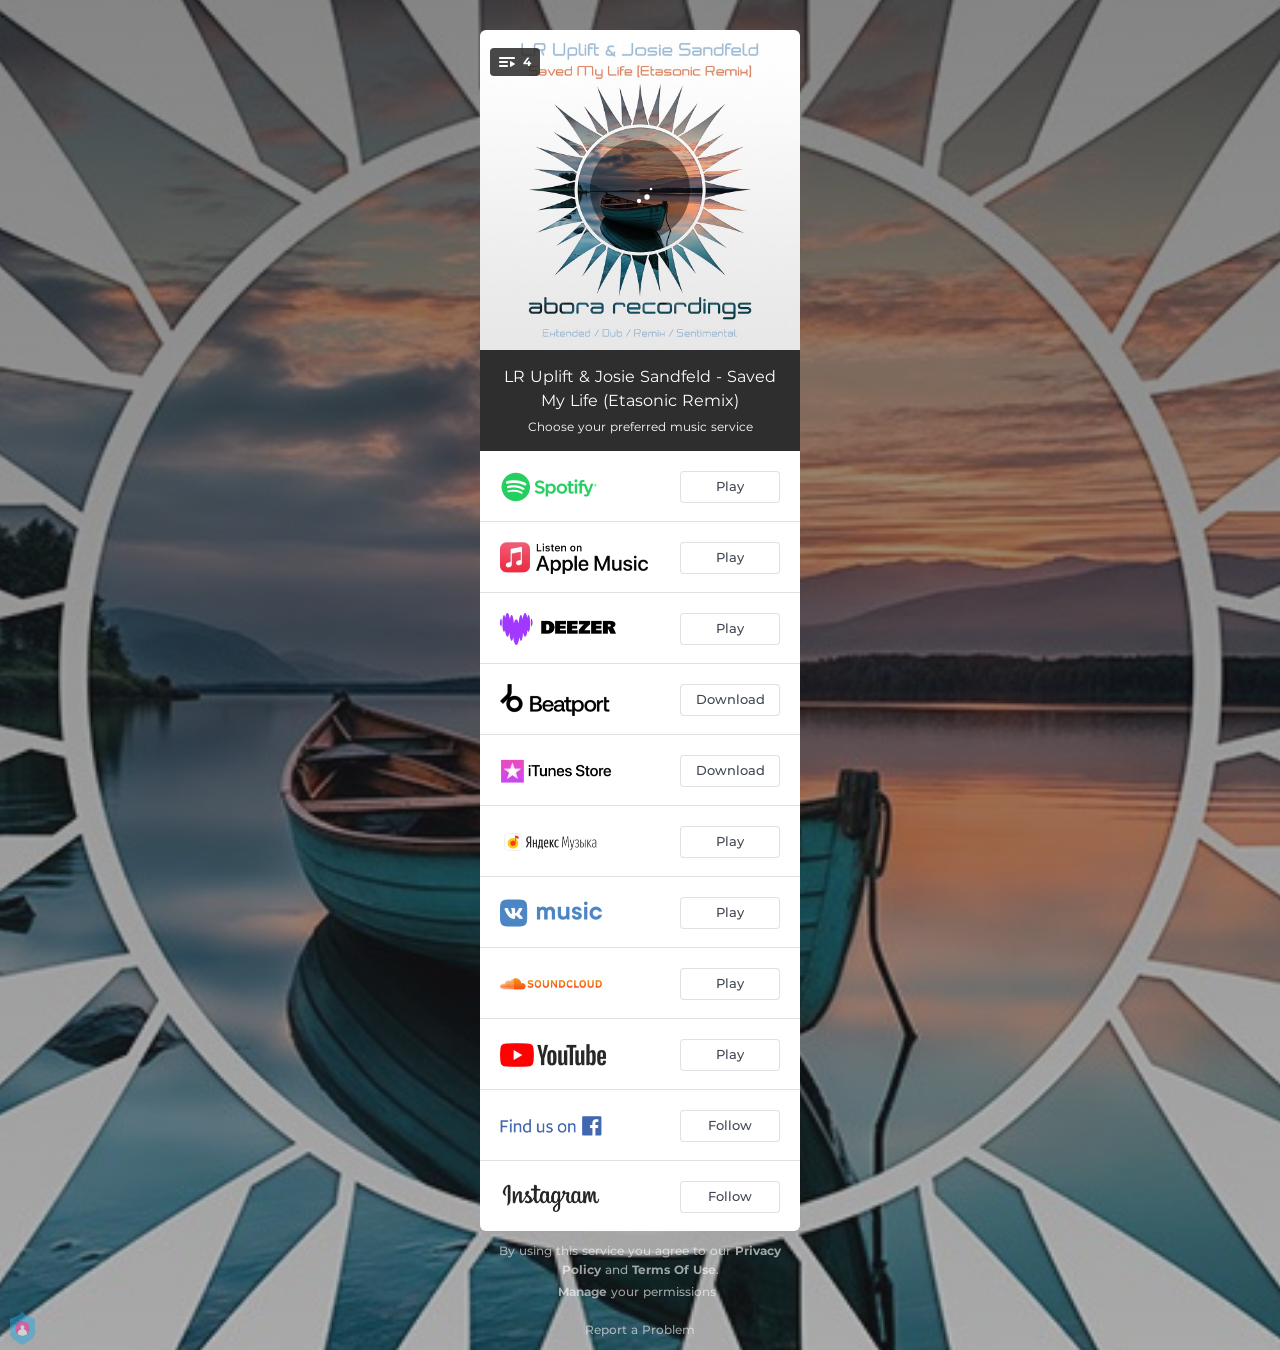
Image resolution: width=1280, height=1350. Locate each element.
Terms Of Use (674, 1269)
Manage (582, 1291)
